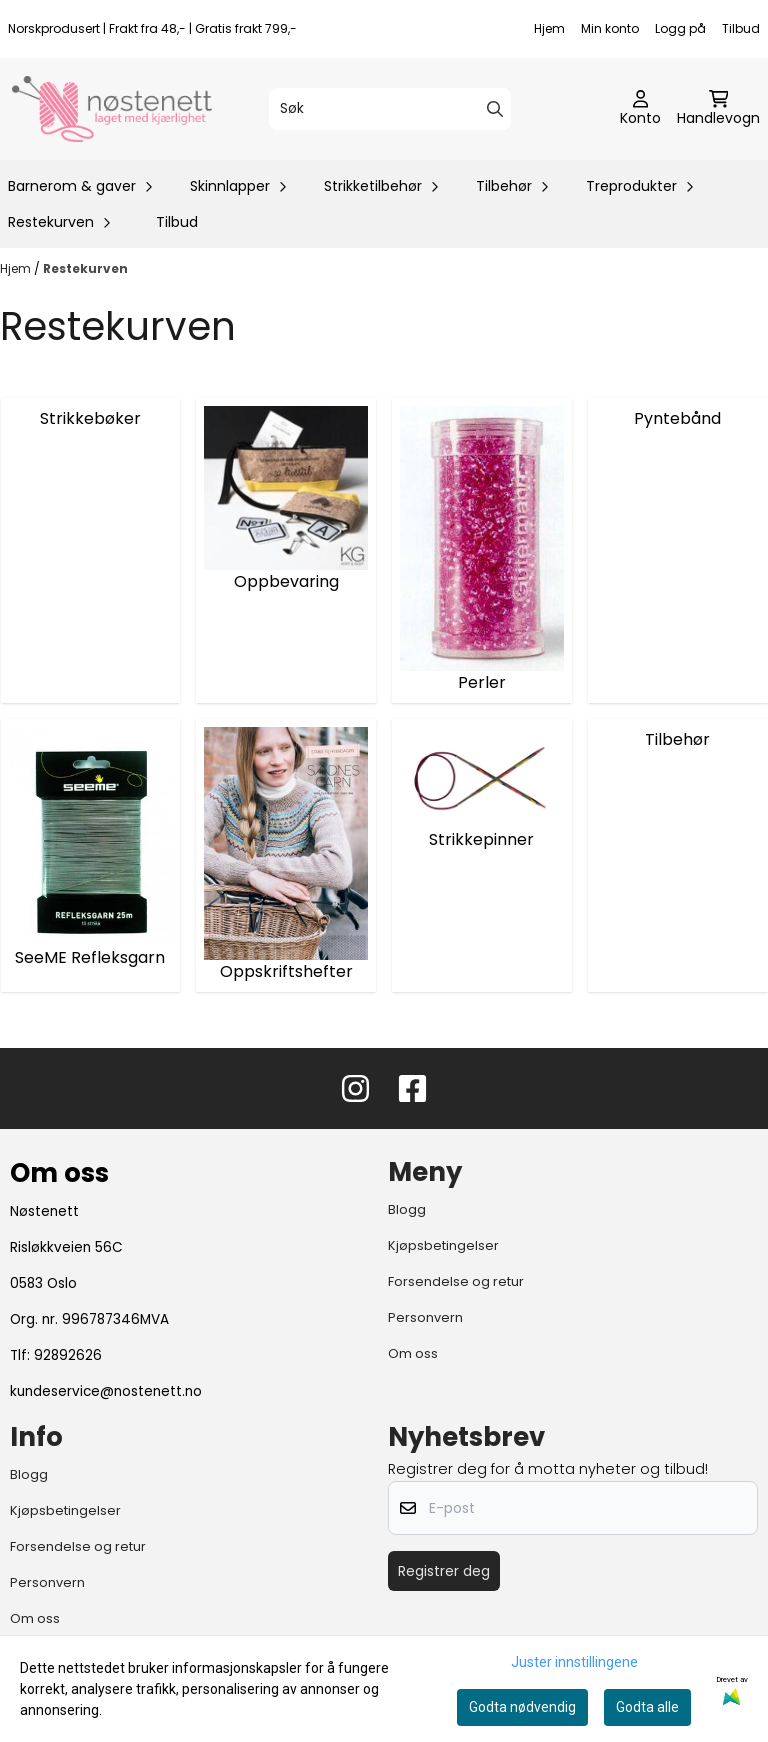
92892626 (68, 1355)
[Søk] (389, 109)
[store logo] (112, 109)
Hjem (549, 28)
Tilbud (741, 28)
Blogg (407, 1209)
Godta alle (647, 1707)
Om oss (413, 1353)
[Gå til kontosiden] (640, 109)
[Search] (495, 109)
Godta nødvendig (522, 1707)
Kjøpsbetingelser (443, 1245)
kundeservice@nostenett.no (106, 1391)
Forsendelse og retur (456, 1281)
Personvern (425, 1317)
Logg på (680, 28)
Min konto (610, 28)
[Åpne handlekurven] (718, 109)
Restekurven (85, 268)
